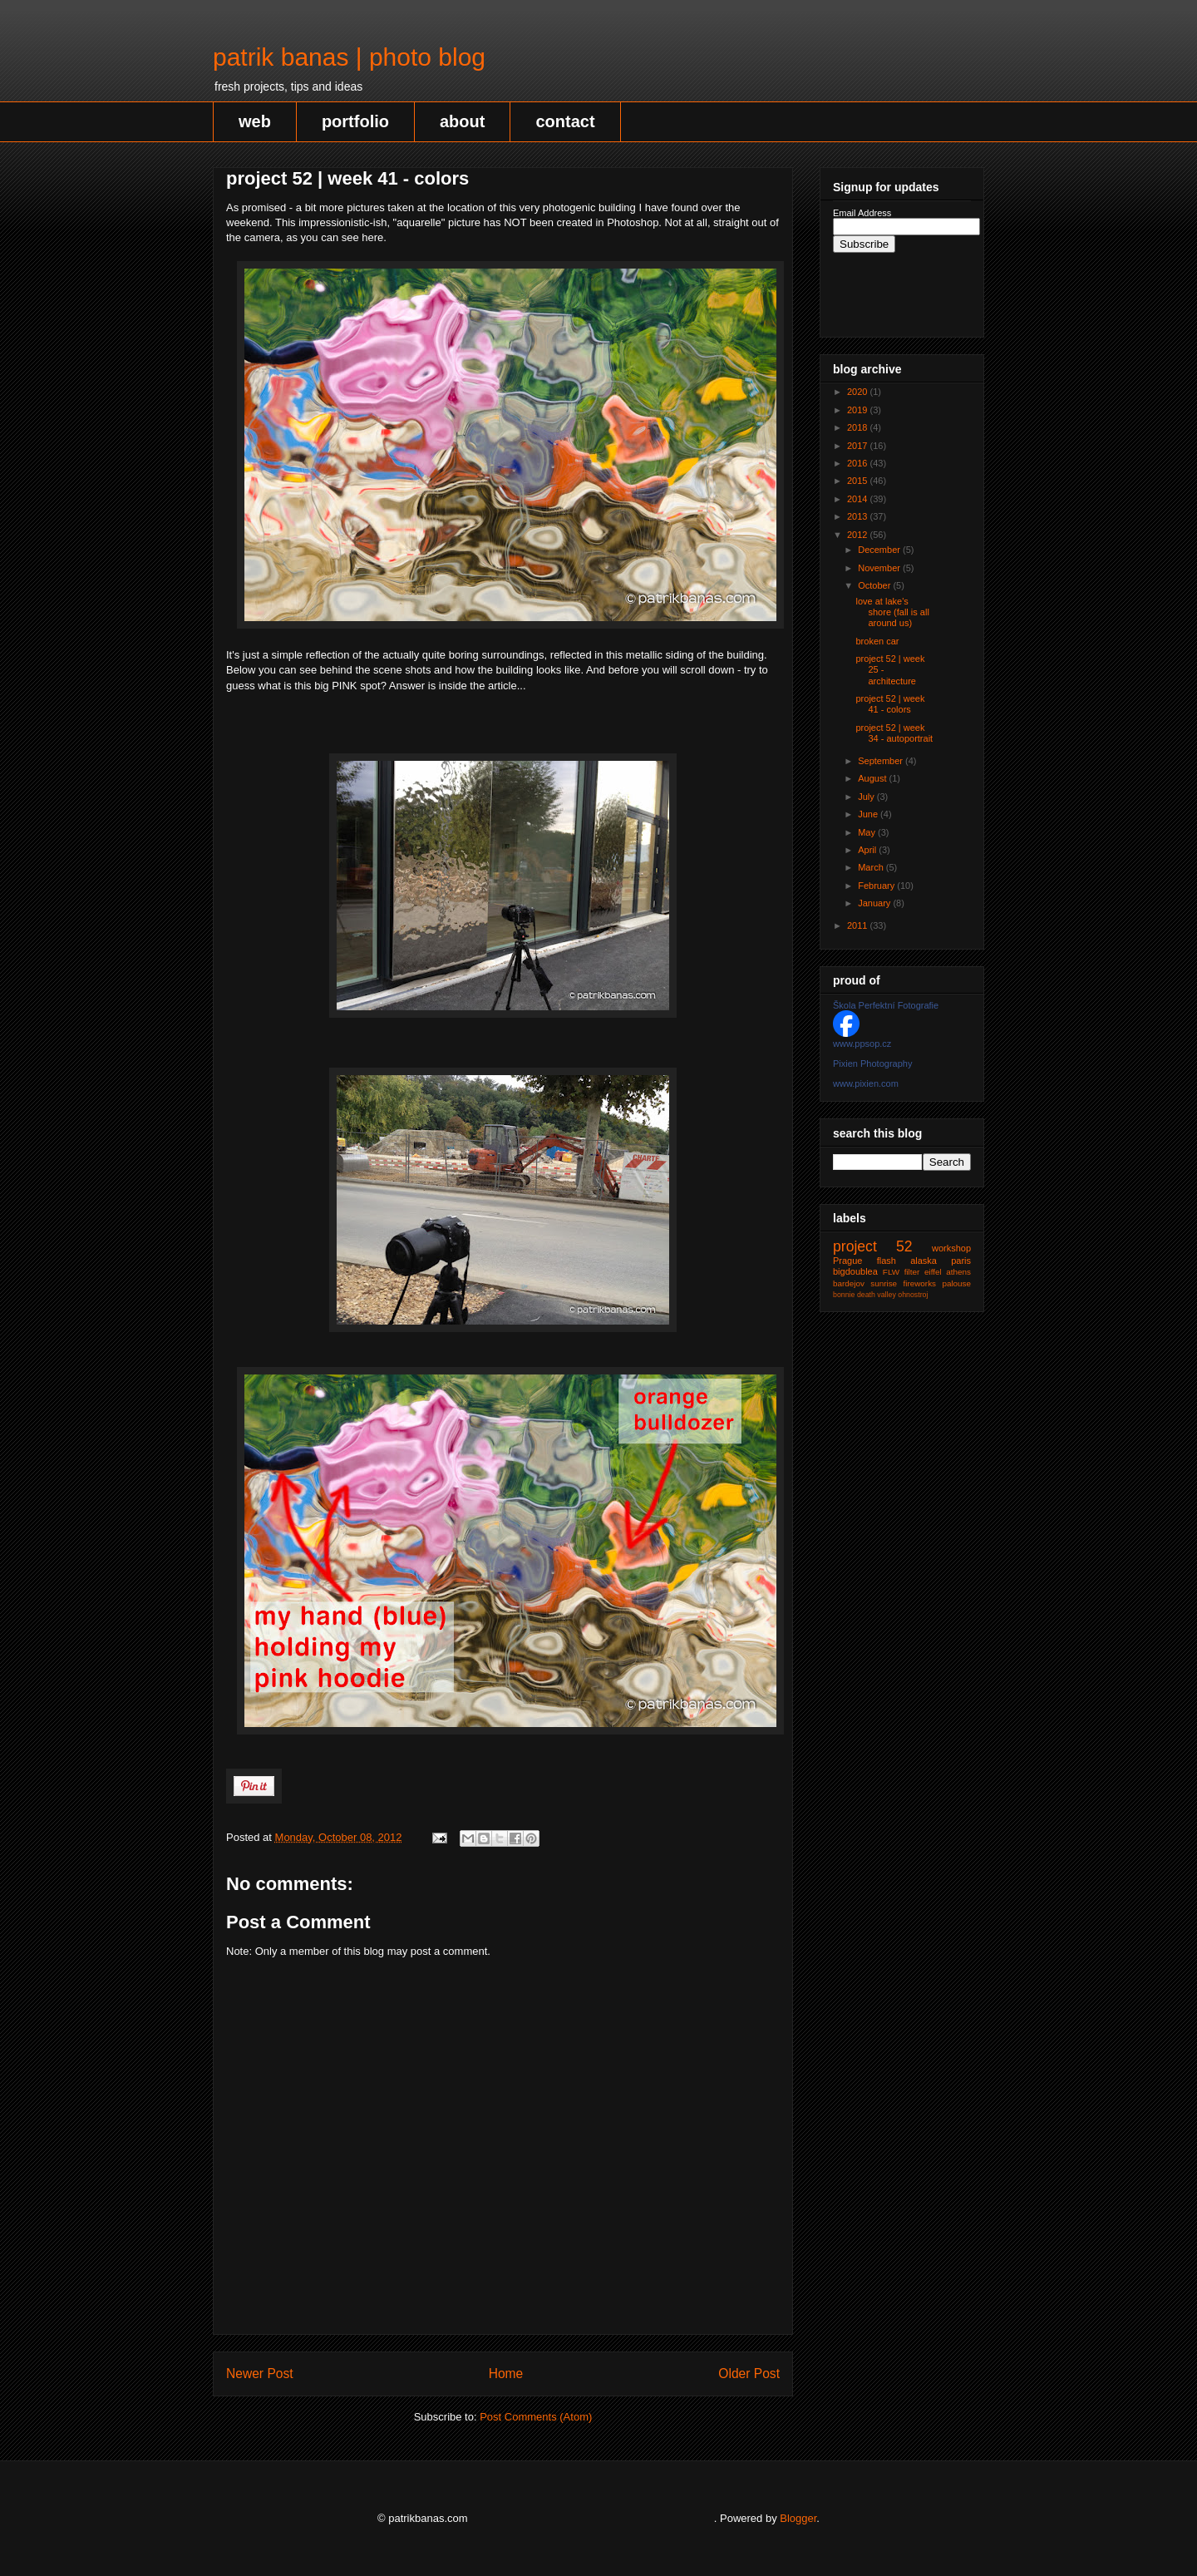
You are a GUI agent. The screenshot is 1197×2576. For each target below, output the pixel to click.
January (875, 903)
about (462, 121)
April (868, 850)
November (880, 568)
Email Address (862, 213)
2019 (858, 410)
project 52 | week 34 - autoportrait (894, 733)
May (868, 832)
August (873, 778)
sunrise (883, 1283)
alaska (923, 1261)
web (255, 121)
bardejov (848, 1283)
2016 (858, 463)
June (869, 814)
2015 (858, 481)
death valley (876, 1294)
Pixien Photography (872, 1063)
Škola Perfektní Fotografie (885, 1005)
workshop (951, 1248)
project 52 (873, 1246)
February (877, 886)
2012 (858, 535)
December (880, 550)
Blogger (798, 2518)
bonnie (844, 1294)
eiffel (933, 1271)
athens (958, 1271)
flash (886, 1261)
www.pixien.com (866, 1083)
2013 (858, 516)
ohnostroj (913, 1294)
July (867, 797)
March (872, 867)
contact (564, 121)
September (881, 761)
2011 (858, 925)
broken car (877, 641)
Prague (847, 1261)
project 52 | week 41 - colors (889, 703)
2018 (858, 427)
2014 (858, 499)
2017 (858, 446)
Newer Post (259, 2373)
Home (506, 2373)
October (875, 585)
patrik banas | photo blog (349, 57)
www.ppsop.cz (862, 1044)
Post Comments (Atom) (536, 2417)
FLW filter (901, 1271)
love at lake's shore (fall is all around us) (892, 612)
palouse (956, 1283)
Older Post (749, 2373)
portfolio (355, 121)
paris (961, 1261)
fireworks (920, 1283)
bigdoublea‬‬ (855, 1271)
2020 (858, 392)
